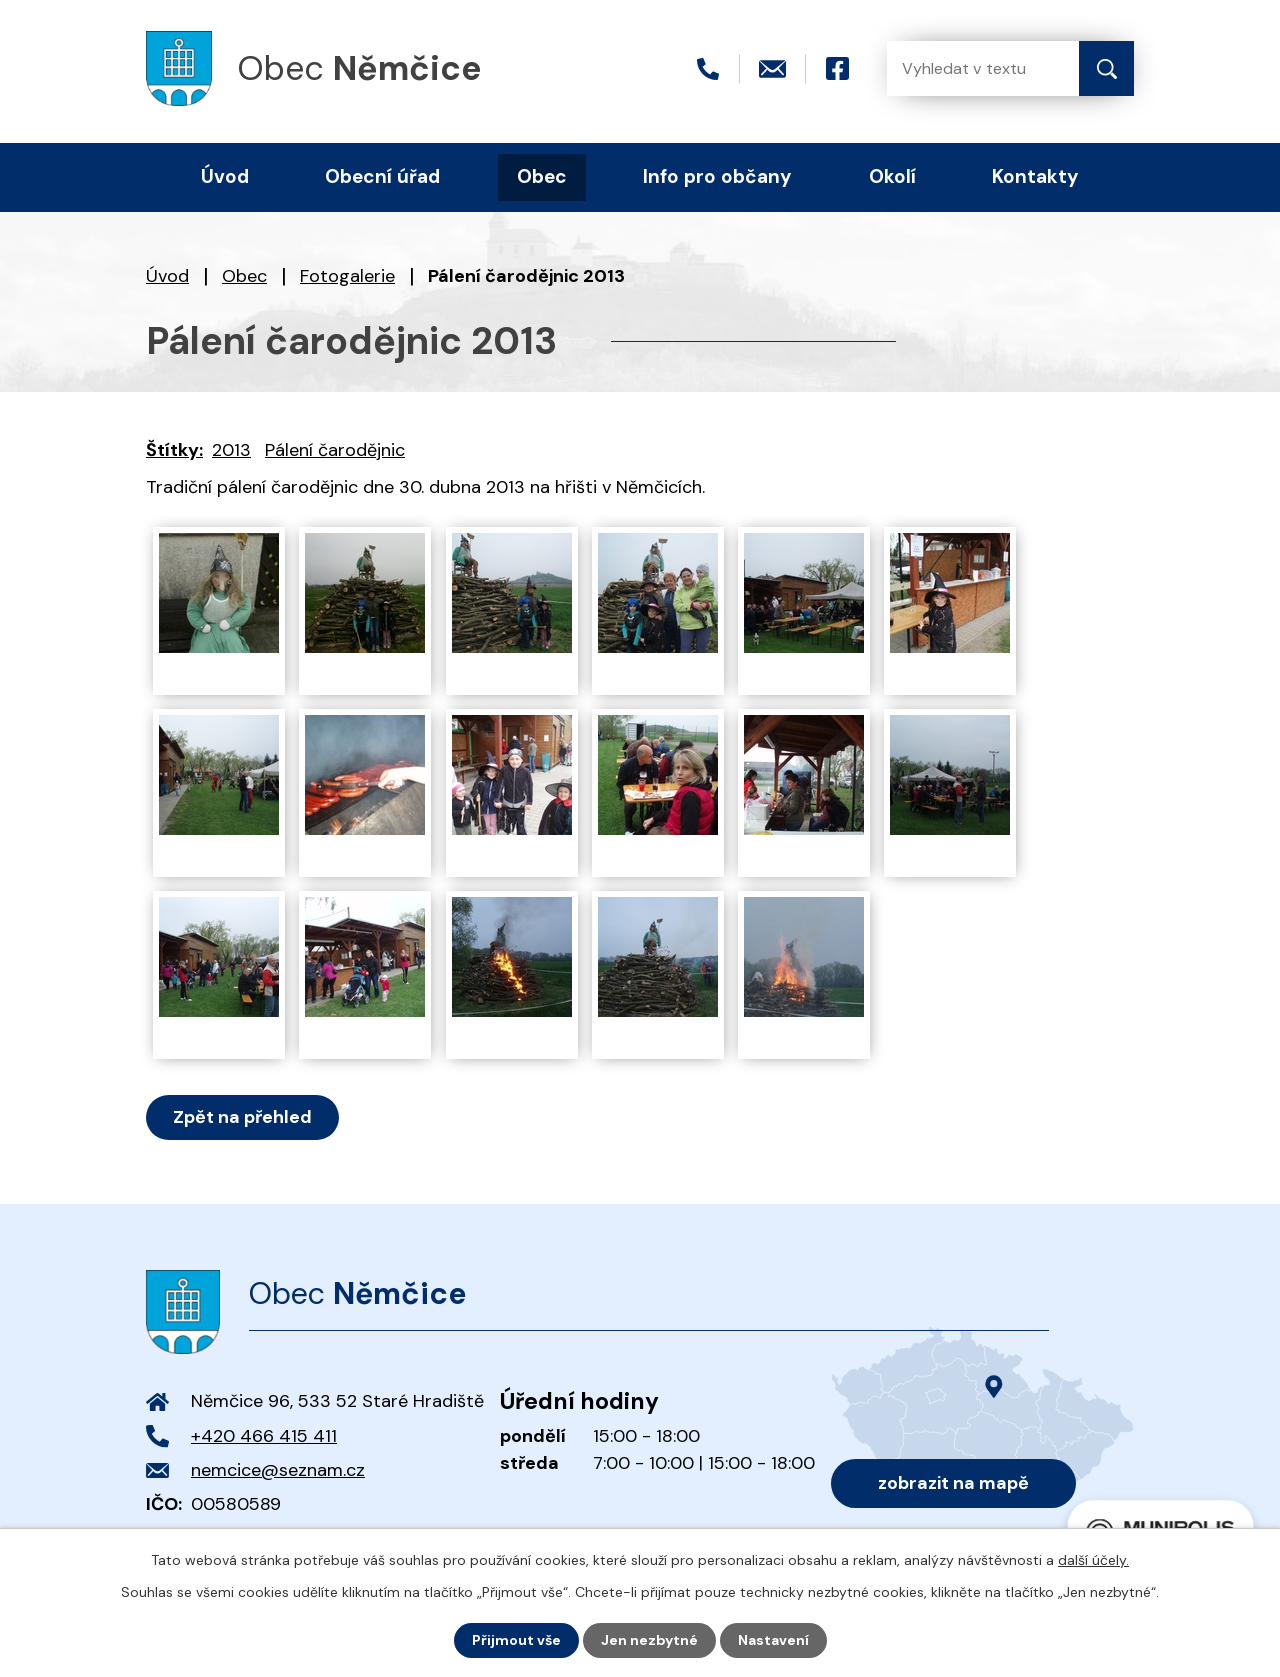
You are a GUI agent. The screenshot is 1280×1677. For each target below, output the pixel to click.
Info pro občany (717, 176)
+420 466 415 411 (264, 1436)
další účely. (1093, 1560)
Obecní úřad (382, 176)
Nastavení (773, 1640)
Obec (244, 276)
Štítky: (174, 450)
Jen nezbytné (649, 1640)
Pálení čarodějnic (335, 450)
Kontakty (1035, 176)
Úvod (167, 276)
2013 (231, 450)
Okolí (892, 176)
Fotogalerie (347, 276)
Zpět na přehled (242, 1117)
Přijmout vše (516, 1640)
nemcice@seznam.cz (278, 1470)
